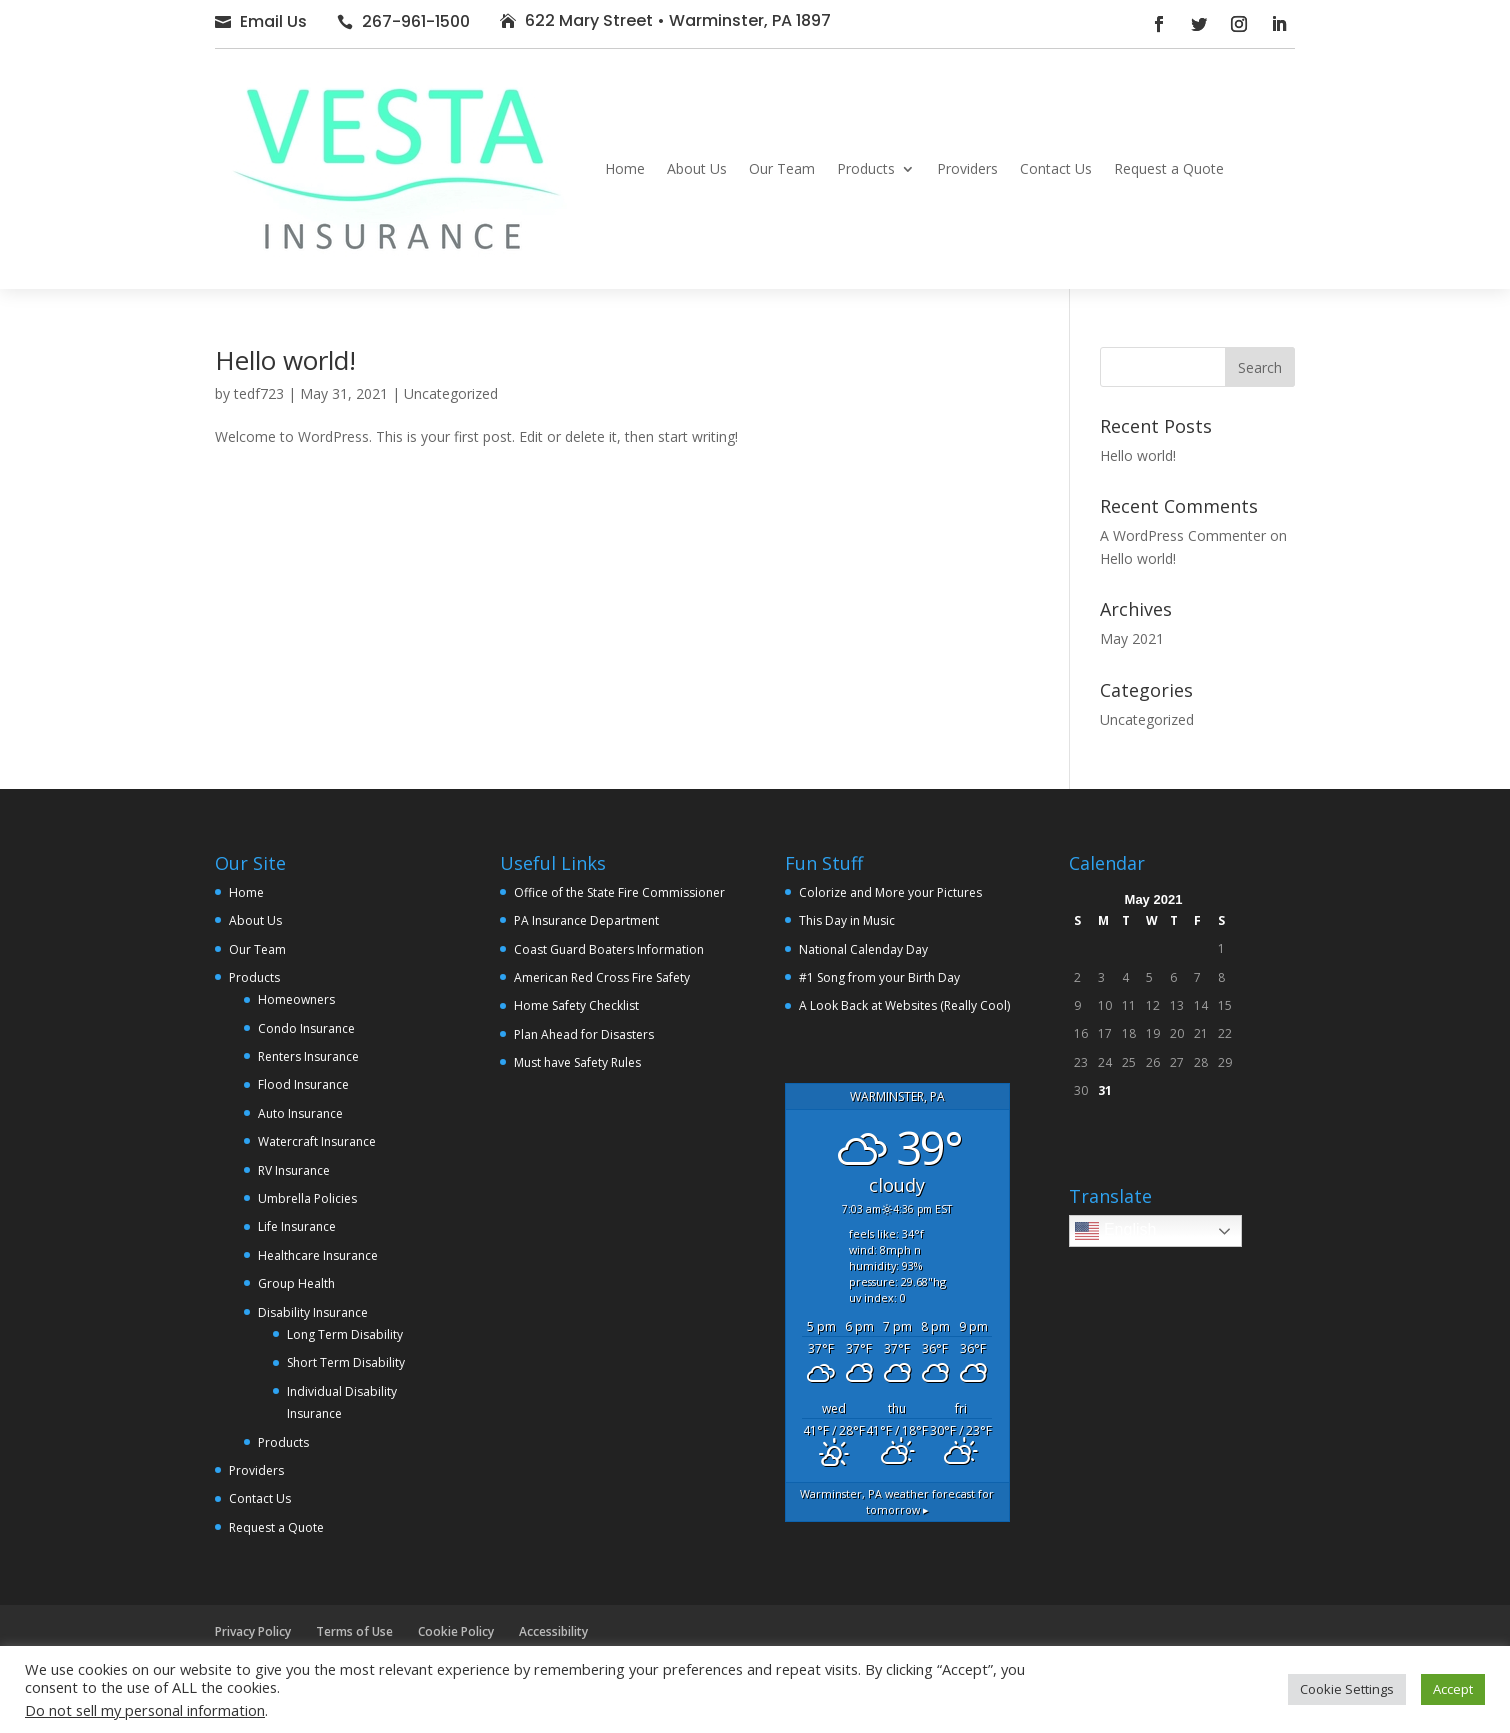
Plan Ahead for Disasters (584, 1034)
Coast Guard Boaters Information (609, 949)
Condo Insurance (306, 1028)
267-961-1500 (416, 21)
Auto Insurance (300, 1113)
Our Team (782, 168)
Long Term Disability (345, 1334)
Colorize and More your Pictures (890, 892)
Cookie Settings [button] (1347, 1689)
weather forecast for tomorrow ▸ (897, 1501)
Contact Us (1056, 168)
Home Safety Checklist (576, 1005)
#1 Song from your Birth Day (879, 977)
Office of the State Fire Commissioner (619, 892)
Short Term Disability (346, 1362)
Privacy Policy (253, 1631)
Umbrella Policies (307, 1198)
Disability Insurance (313, 1312)
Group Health (296, 1283)
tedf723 (259, 393)
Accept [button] (1453, 1689)
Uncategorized (451, 393)
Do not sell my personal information (145, 1710)
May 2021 (1132, 638)
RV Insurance (294, 1170)
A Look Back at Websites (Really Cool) (904, 1005)
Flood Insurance (303, 1084)
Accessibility (553, 1631)
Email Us (273, 21)
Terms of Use (354, 1631)
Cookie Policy (456, 1631)
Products (866, 168)
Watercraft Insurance (317, 1141)
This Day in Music (847, 920)
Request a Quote (1169, 168)
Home (625, 168)
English (1115, 1231)
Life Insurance (297, 1226)
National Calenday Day (863, 949)
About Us (697, 168)
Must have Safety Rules (577, 1062)
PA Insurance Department (586, 920)
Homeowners (296, 999)
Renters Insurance (308, 1056)
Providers (967, 168)
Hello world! (285, 360)
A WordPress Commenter (1183, 535)
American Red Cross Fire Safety (602, 977)
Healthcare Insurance (318, 1255)
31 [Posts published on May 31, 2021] (1105, 1090)
